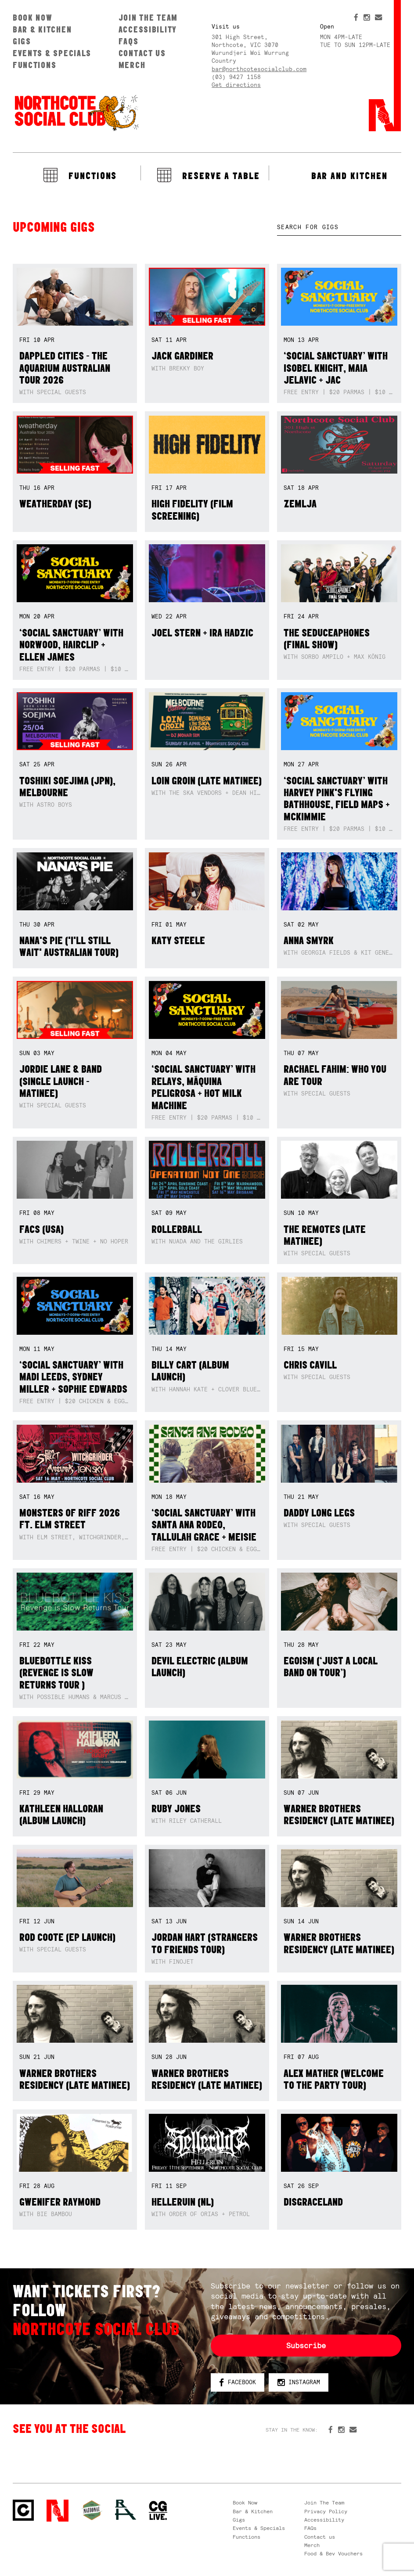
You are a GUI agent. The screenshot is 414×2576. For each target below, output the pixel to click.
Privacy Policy (325, 2511)
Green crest (91, 2510)
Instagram (298, 2382)
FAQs (129, 41)
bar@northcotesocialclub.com (259, 69)
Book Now (33, 17)
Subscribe (306, 2345)
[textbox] (339, 227)
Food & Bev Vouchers (333, 2554)
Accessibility (148, 29)
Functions (35, 65)
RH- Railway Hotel (125, 2510)
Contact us (142, 53)
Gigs (22, 41)
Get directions (236, 85)
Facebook (237, 2382)
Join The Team (148, 17)
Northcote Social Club (76, 112)
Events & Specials (52, 53)
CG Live (158, 2511)
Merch (132, 65)
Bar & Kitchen (42, 29)
